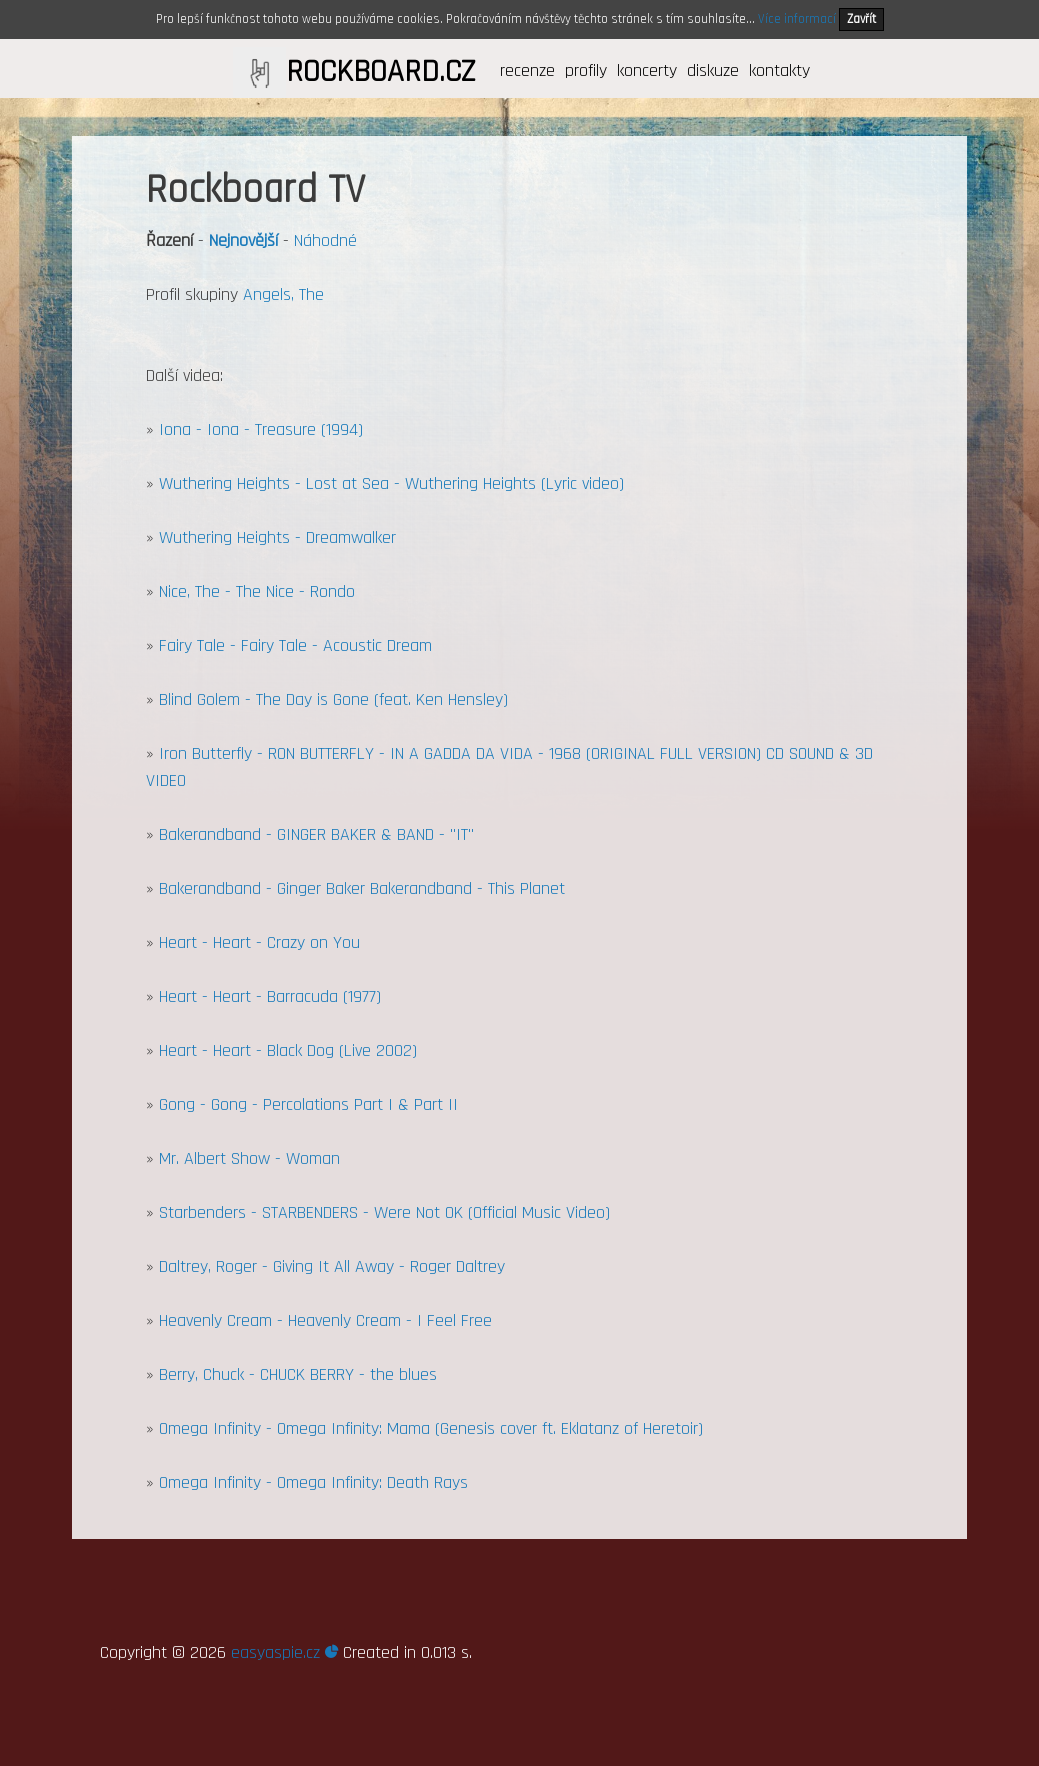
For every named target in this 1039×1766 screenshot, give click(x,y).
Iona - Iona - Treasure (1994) (261, 429)
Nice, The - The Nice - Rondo (257, 591)
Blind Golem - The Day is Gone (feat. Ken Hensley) (333, 699)
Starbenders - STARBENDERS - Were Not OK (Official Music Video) (384, 1212)
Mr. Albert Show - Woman (249, 1158)
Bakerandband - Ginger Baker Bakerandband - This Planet (362, 888)
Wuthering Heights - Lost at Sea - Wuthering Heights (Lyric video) (391, 483)
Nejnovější (243, 240)
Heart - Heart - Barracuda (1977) (270, 996)
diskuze (713, 70)
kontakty (779, 70)
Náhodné (325, 240)
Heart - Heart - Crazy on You (259, 942)
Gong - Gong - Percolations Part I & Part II (308, 1104)
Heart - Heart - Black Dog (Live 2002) (288, 1050)
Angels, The (283, 294)
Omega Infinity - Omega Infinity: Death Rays (313, 1482)
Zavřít (861, 19)
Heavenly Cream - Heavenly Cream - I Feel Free (325, 1320)
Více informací (797, 19)
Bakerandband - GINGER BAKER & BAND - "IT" (316, 834)
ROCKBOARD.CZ (380, 72)
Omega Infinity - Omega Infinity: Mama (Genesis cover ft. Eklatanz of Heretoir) (431, 1428)
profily (586, 70)
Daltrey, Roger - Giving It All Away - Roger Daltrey (332, 1266)
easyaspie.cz (284, 1652)
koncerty (647, 70)
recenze (527, 70)
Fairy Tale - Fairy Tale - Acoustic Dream (295, 645)
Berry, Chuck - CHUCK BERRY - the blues (298, 1374)
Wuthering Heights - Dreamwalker (277, 537)
